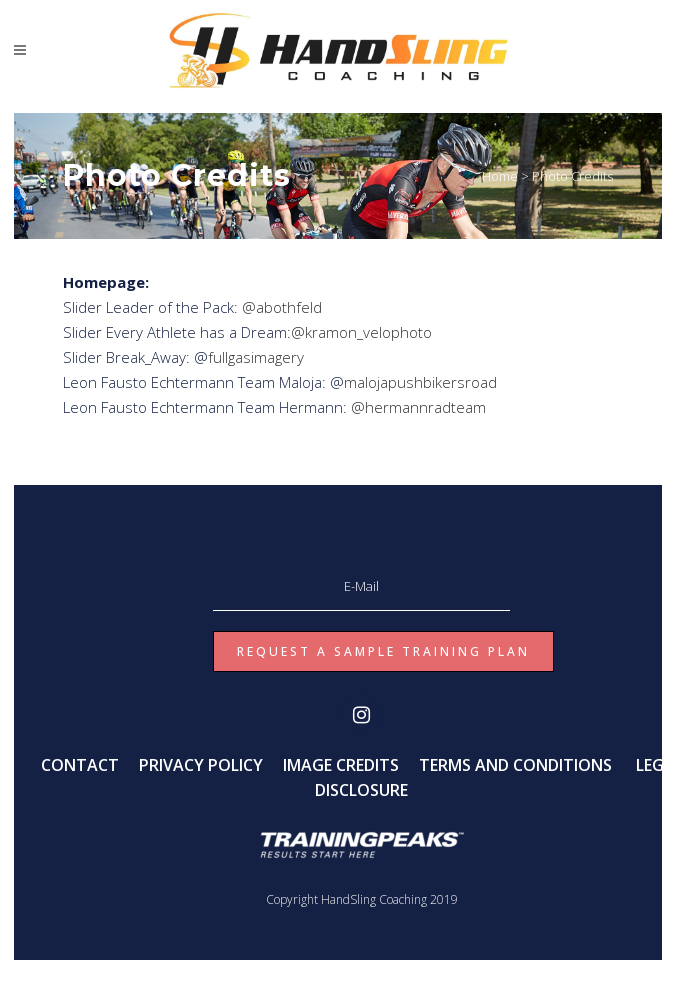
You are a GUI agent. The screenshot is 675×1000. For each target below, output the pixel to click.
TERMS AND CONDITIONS (515, 765)
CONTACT (80, 765)
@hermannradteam (416, 407)
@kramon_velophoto (361, 332)
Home (500, 176)
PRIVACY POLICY (201, 765)
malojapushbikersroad (420, 382)
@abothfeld (282, 307)
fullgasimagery (256, 357)
